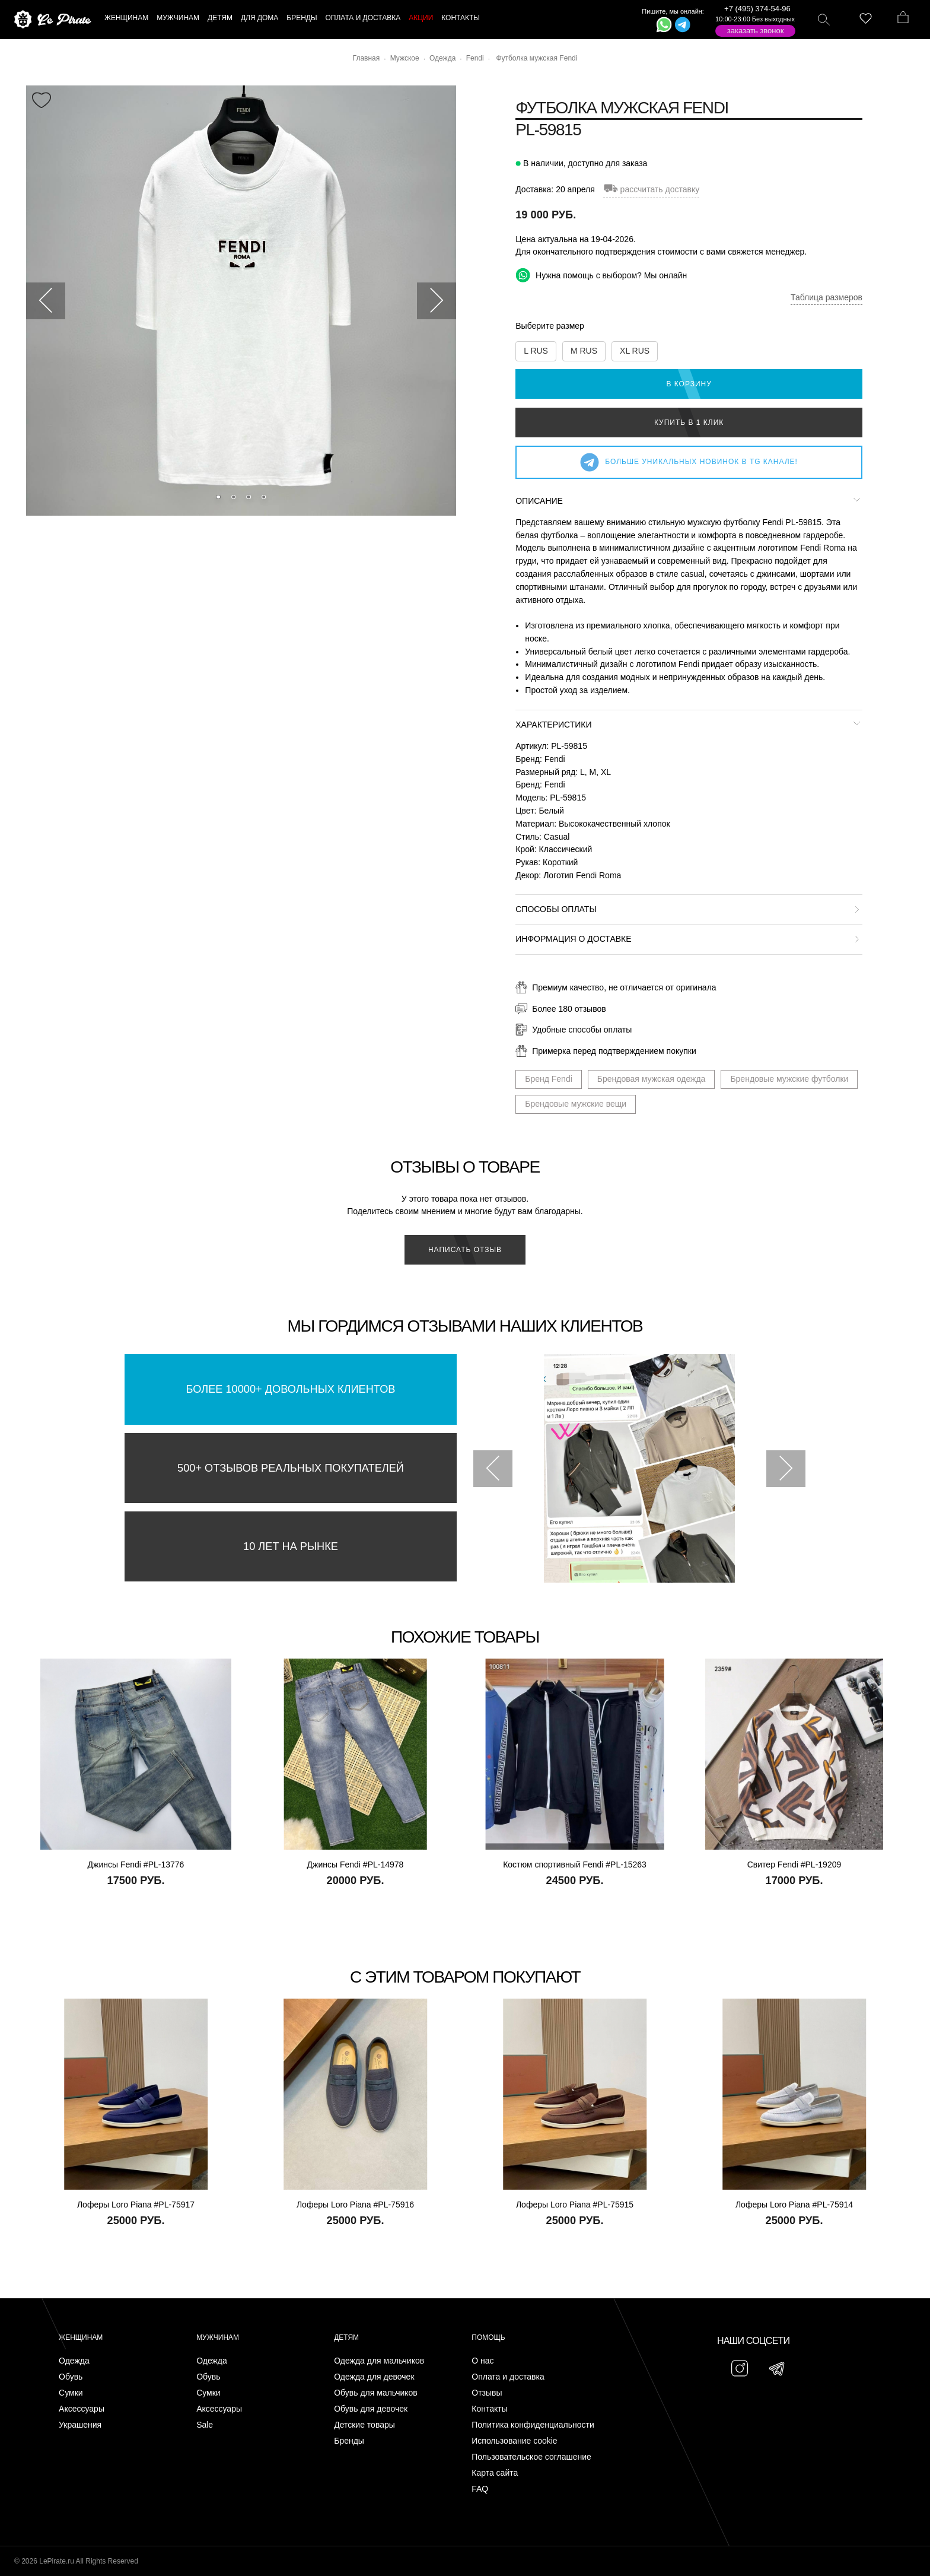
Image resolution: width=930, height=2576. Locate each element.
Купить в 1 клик (689, 422)
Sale (204, 2425)
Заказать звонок (755, 30)
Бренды (349, 2441)
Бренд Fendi (548, 1079)
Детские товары (364, 2425)
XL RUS (634, 350)
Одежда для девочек (374, 2376)
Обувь (70, 2376)
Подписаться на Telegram (135, 2549)
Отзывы (487, 2392)
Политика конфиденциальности (533, 2425)
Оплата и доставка (508, 2376)
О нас (482, 2360)
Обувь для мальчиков (376, 2392)
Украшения (80, 2425)
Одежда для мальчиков (379, 2360)
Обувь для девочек (370, 2409)
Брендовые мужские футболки (789, 1079)
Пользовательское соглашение (531, 2457)
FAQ (480, 2489)
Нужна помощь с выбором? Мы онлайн (601, 275)
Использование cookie (514, 2441)
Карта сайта (495, 2473)
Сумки (71, 2392)
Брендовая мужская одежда (651, 1079)
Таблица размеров (826, 297)
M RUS (584, 350)
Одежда (74, 2360)
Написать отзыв (465, 1250)
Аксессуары (81, 2409)
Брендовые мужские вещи (575, 1103)
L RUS (536, 350)
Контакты (489, 2409)
